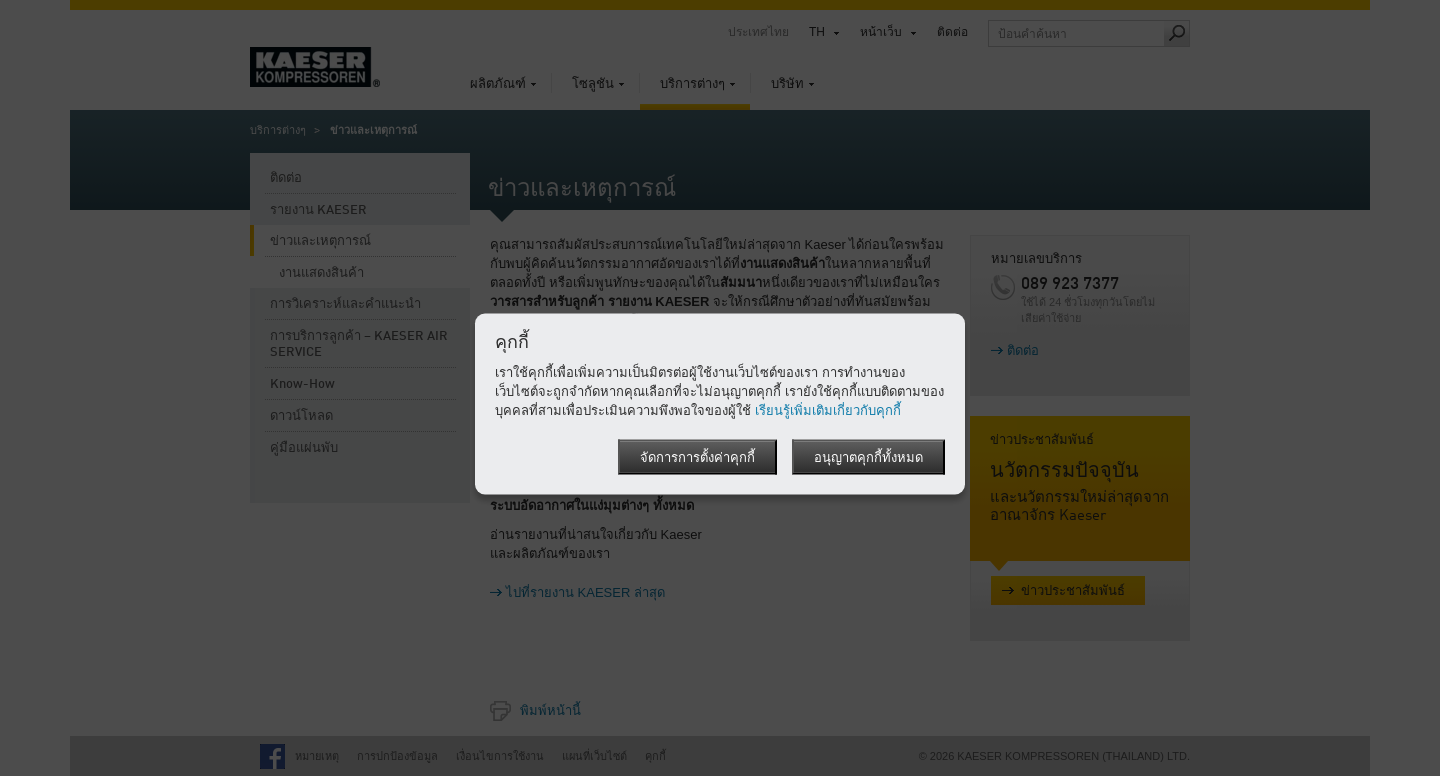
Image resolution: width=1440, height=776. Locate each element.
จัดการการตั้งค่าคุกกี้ (697, 458)
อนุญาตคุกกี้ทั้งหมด (868, 458)
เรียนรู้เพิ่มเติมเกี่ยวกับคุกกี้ (828, 410)
